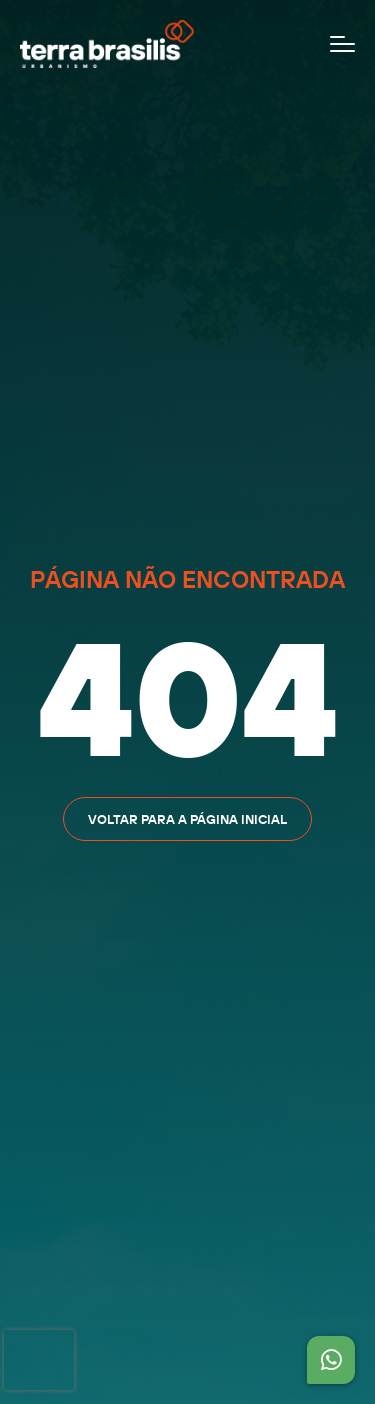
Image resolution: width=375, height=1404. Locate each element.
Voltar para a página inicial (187, 819)
